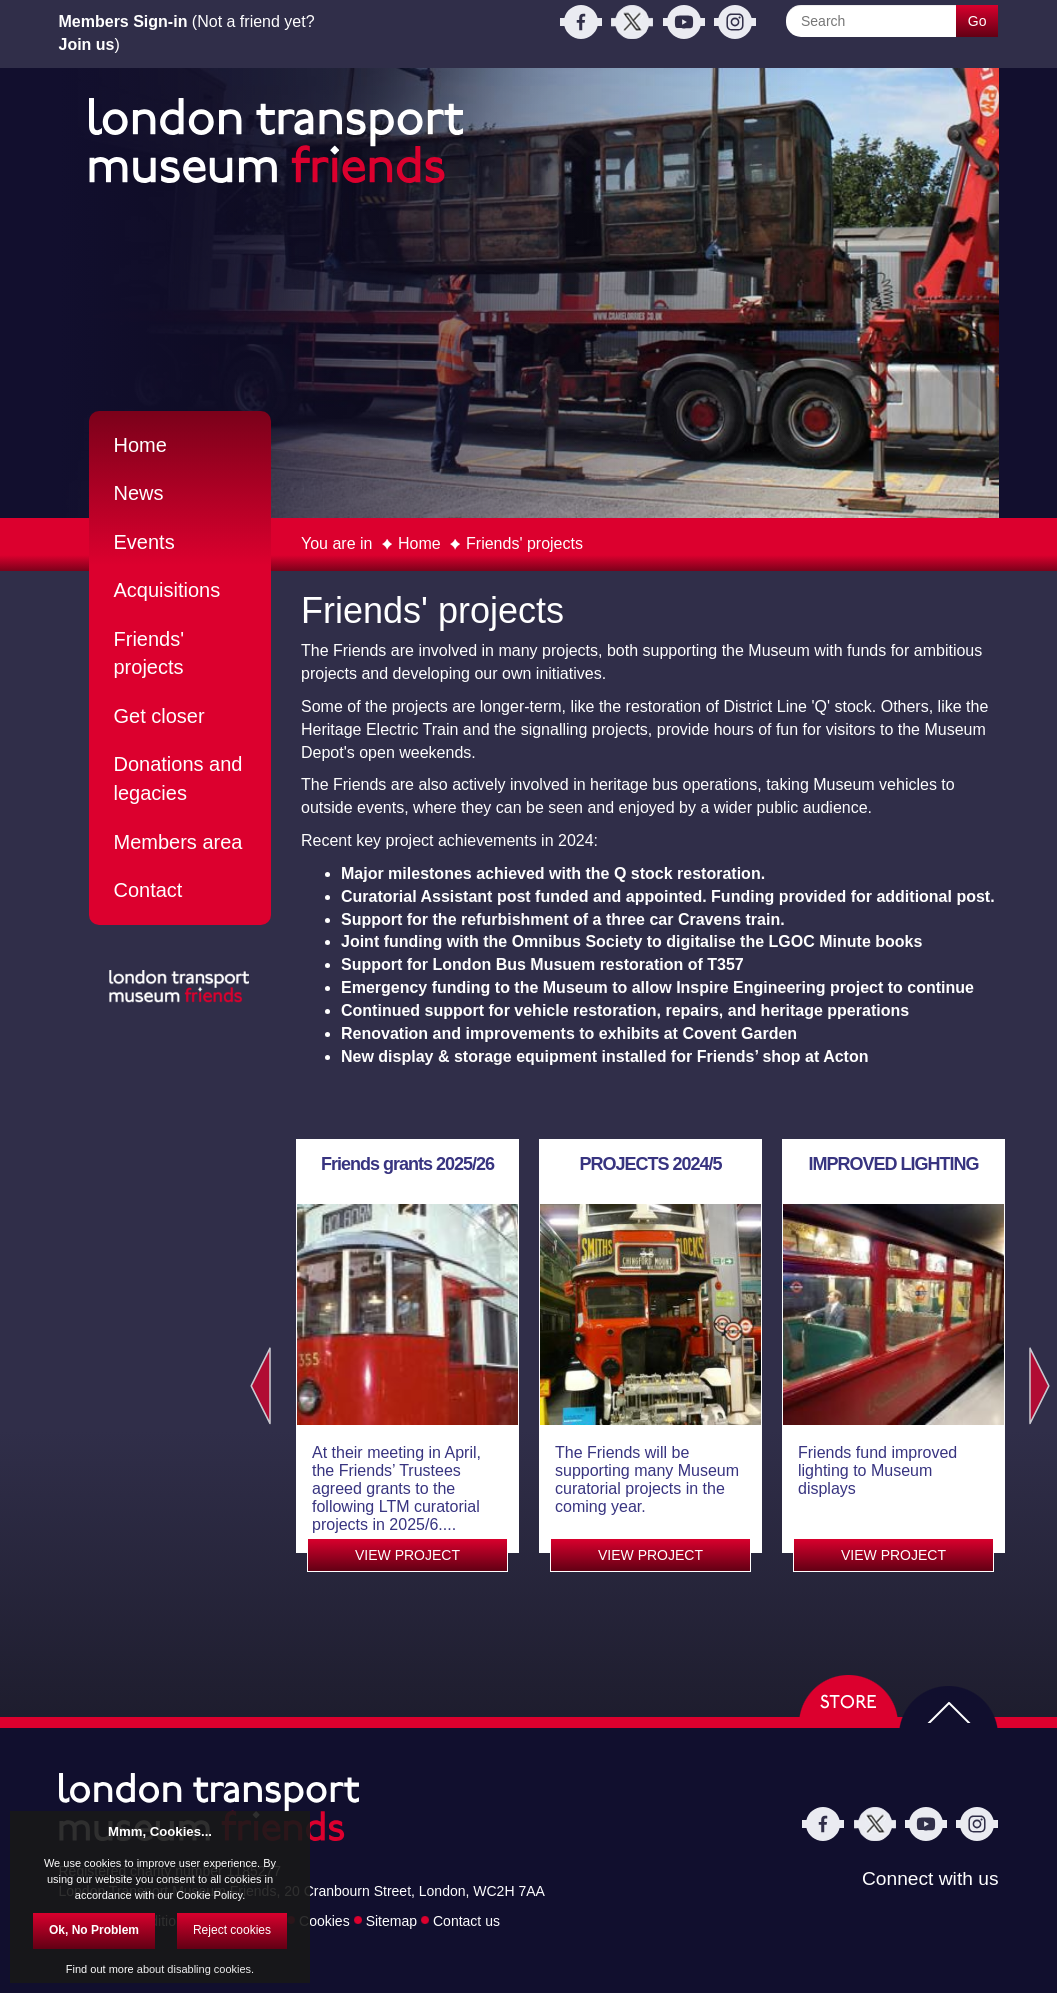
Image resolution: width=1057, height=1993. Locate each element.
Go (977, 21)
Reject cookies (232, 1930)
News (139, 493)
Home (419, 543)
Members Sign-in (123, 21)
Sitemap (391, 1920)
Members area (178, 842)
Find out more (100, 1969)
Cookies (324, 1920)
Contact (148, 890)
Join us (87, 44)
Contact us (466, 1920)
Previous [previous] (256, 1386)
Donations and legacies (178, 778)
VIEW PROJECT (407, 1555)
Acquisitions (167, 590)
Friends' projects (524, 543)
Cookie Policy (209, 1895)
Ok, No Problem (94, 1930)
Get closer (159, 716)
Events (144, 542)
